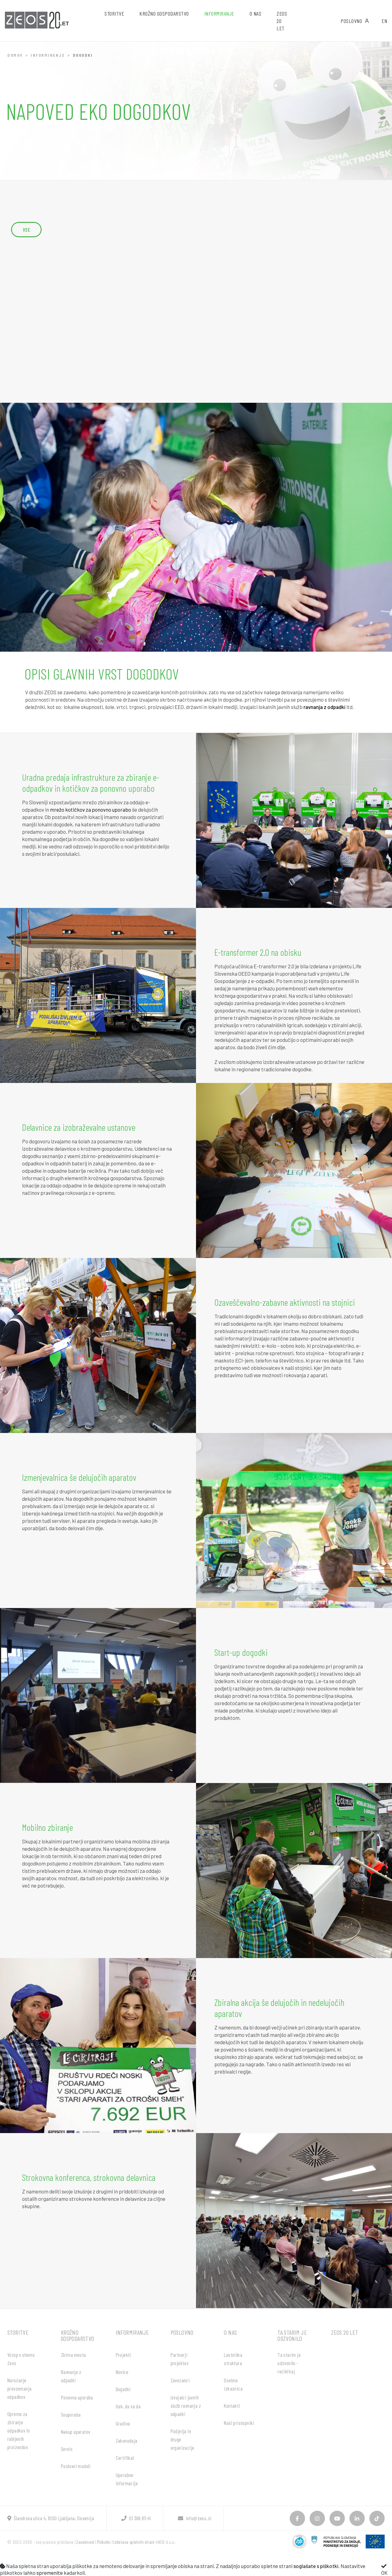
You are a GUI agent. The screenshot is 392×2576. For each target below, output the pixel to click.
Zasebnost (85, 2542)
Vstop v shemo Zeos (21, 2359)
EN (384, 20)
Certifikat (125, 2458)
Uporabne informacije (127, 2479)
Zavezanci (180, 2380)
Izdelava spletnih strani (134, 2542)
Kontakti (232, 2406)
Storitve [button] (114, 13)
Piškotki (104, 2542)
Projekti (123, 2355)
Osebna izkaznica (233, 2384)
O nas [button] (256, 13)
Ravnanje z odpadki (71, 2376)
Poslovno (355, 20)
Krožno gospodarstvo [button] (164, 13)
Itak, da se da (128, 2406)
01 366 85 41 (136, 2518)
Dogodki (123, 2389)
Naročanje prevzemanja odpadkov (19, 2388)
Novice (122, 2372)
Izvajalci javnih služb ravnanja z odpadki (186, 2405)
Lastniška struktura (233, 2359)
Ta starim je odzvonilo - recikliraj (289, 2363)
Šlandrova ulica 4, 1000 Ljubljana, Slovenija (50, 2518)
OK (384, 2569)
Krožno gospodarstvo (77, 2335)
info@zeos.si (194, 2518)
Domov (15, 55)
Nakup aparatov (75, 2432)
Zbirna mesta (73, 2355)
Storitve (17, 2332)
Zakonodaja (127, 2440)
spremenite (49, 2573)
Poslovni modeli (76, 2466)
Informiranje (48, 55)
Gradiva (123, 2423)
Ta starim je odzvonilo (292, 2335)
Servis (67, 2449)
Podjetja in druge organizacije (182, 2439)
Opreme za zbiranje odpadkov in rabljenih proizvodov (18, 2430)
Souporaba (71, 2414)
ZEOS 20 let (282, 21)
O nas (230, 2332)
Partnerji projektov (180, 2359)
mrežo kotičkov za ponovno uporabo (90, 809)
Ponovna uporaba (77, 2397)
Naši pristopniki (239, 2423)
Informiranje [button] (219, 13)
